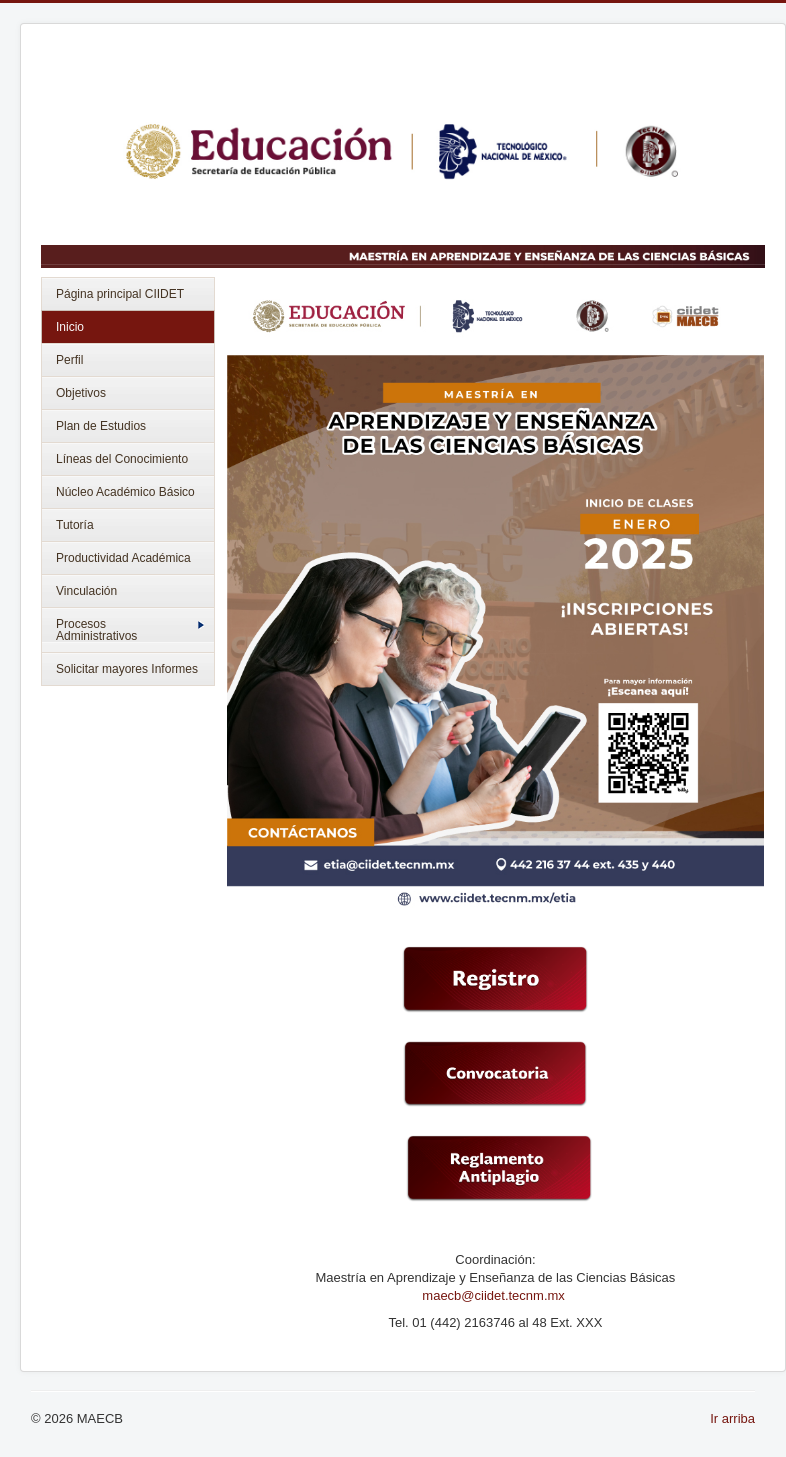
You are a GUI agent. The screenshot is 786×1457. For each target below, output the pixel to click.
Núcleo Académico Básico (125, 492)
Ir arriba (732, 1418)
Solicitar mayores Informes (127, 669)
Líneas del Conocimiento (122, 459)
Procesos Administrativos (130, 630)
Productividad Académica (123, 558)
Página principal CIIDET (120, 294)
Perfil (69, 360)
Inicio (70, 327)
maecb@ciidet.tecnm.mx (495, 1295)
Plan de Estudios (101, 426)
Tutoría (75, 525)
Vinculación (86, 591)
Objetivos (81, 393)
